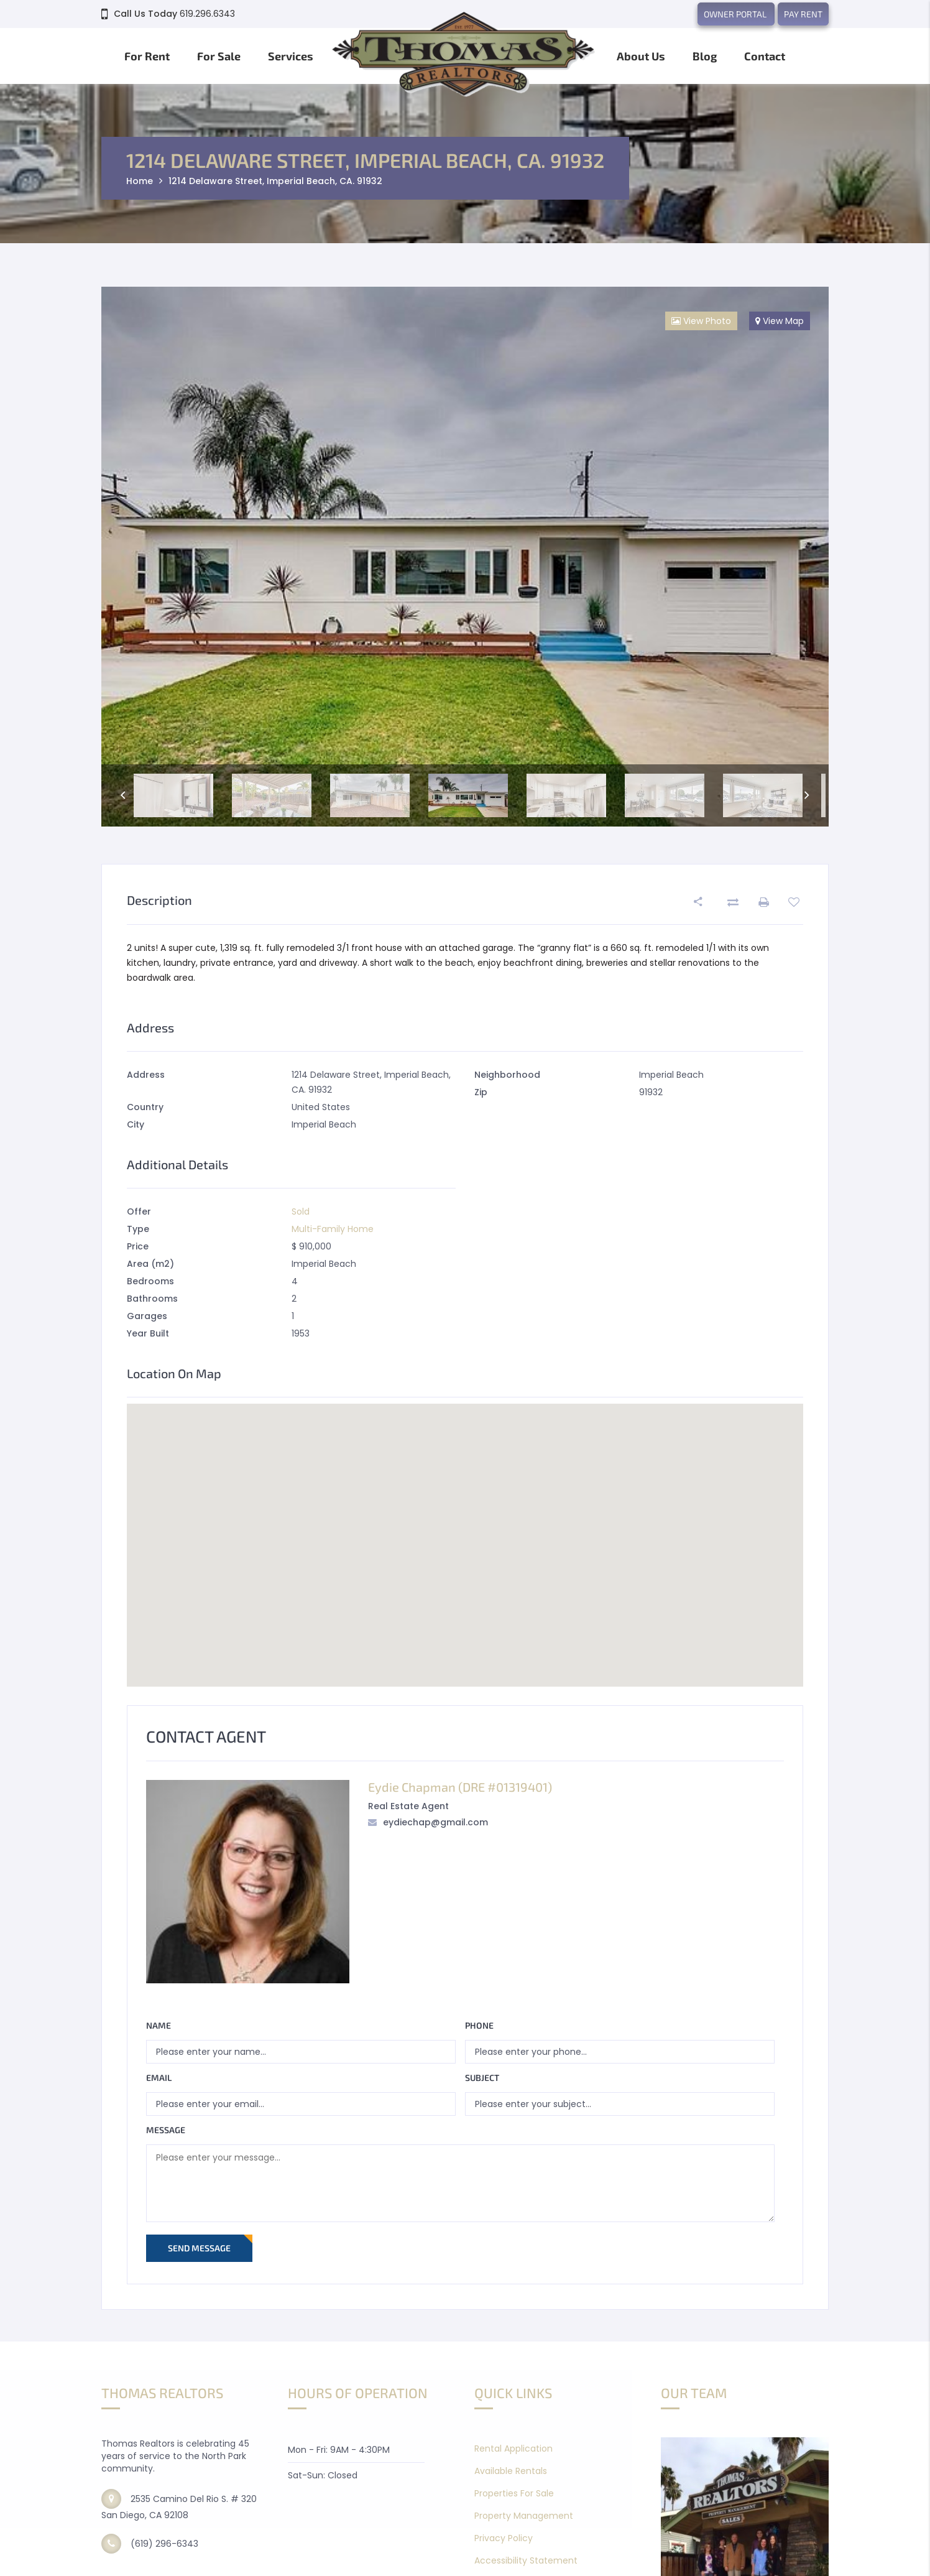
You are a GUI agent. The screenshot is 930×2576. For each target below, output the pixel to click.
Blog (705, 56)
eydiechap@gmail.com (435, 1822)
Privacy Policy (503, 2538)
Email (159, 2077)
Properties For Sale (514, 2493)
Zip (480, 1092)
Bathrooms (152, 1298)
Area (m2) (150, 1264)
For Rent (147, 56)
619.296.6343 (207, 13)
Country (145, 1107)
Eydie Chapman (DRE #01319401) (460, 1786)
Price (138, 1246)
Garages (147, 1316)
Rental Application (513, 2448)
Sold (301, 1211)
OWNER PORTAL (736, 14)
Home (139, 181)
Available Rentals (510, 2471)
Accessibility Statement (526, 2560)
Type (138, 1229)
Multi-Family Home (333, 1229)
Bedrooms (150, 1281)
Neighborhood (507, 1074)
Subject (482, 2077)
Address (146, 1074)
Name (158, 2025)
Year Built (148, 1333)
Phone (479, 2025)
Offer (139, 1211)
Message (165, 2129)
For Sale (219, 56)
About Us (641, 56)
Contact (764, 56)
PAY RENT (803, 14)
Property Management (523, 2515)
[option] (465, 556)
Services (290, 56)
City (135, 1124)
